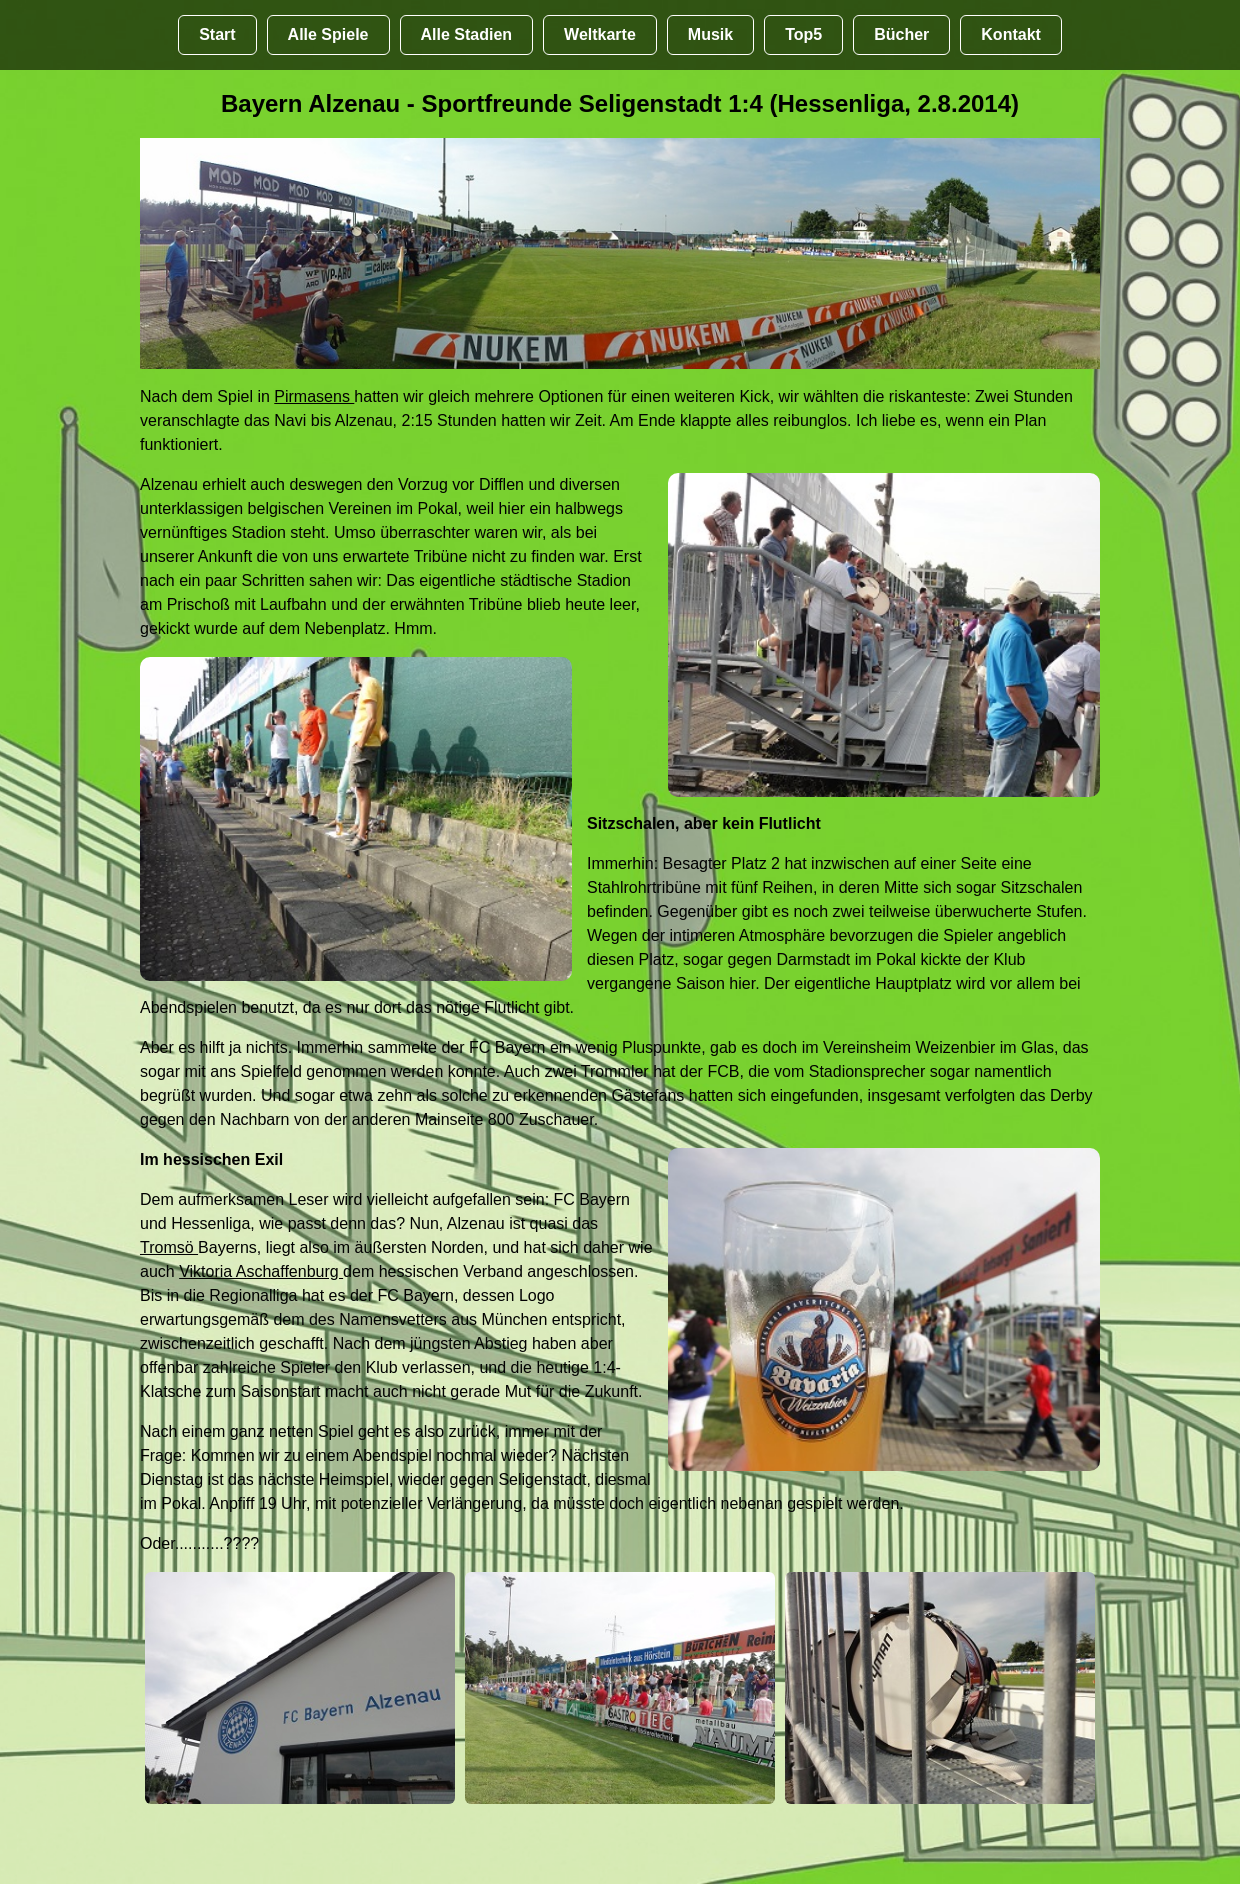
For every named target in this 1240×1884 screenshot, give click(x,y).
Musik (710, 34)
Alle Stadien (467, 34)
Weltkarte (600, 34)
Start (217, 34)
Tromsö (169, 1247)
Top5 (803, 34)
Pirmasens (314, 396)
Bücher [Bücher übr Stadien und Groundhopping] (901, 34)
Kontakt (1011, 34)
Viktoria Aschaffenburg (261, 1271)
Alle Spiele (328, 34)
